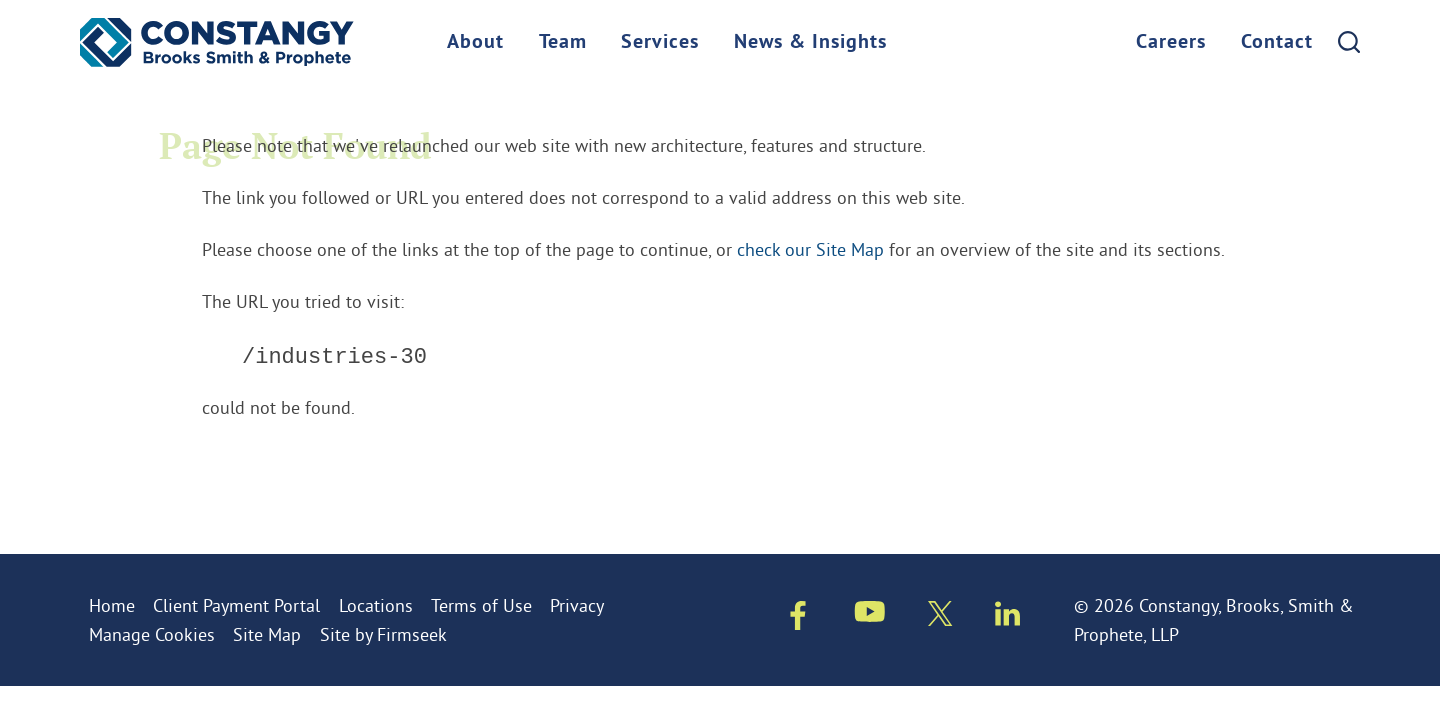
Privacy (577, 605)
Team (563, 43)
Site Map (267, 634)
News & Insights (810, 43)
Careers (1171, 43)
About (475, 43)
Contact (1277, 43)
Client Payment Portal (236, 605)
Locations (376, 605)
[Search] (1349, 42)
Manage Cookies (152, 634)
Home (112, 605)
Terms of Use (481, 605)
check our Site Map (810, 249)
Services (660, 43)
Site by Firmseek (383, 634)
